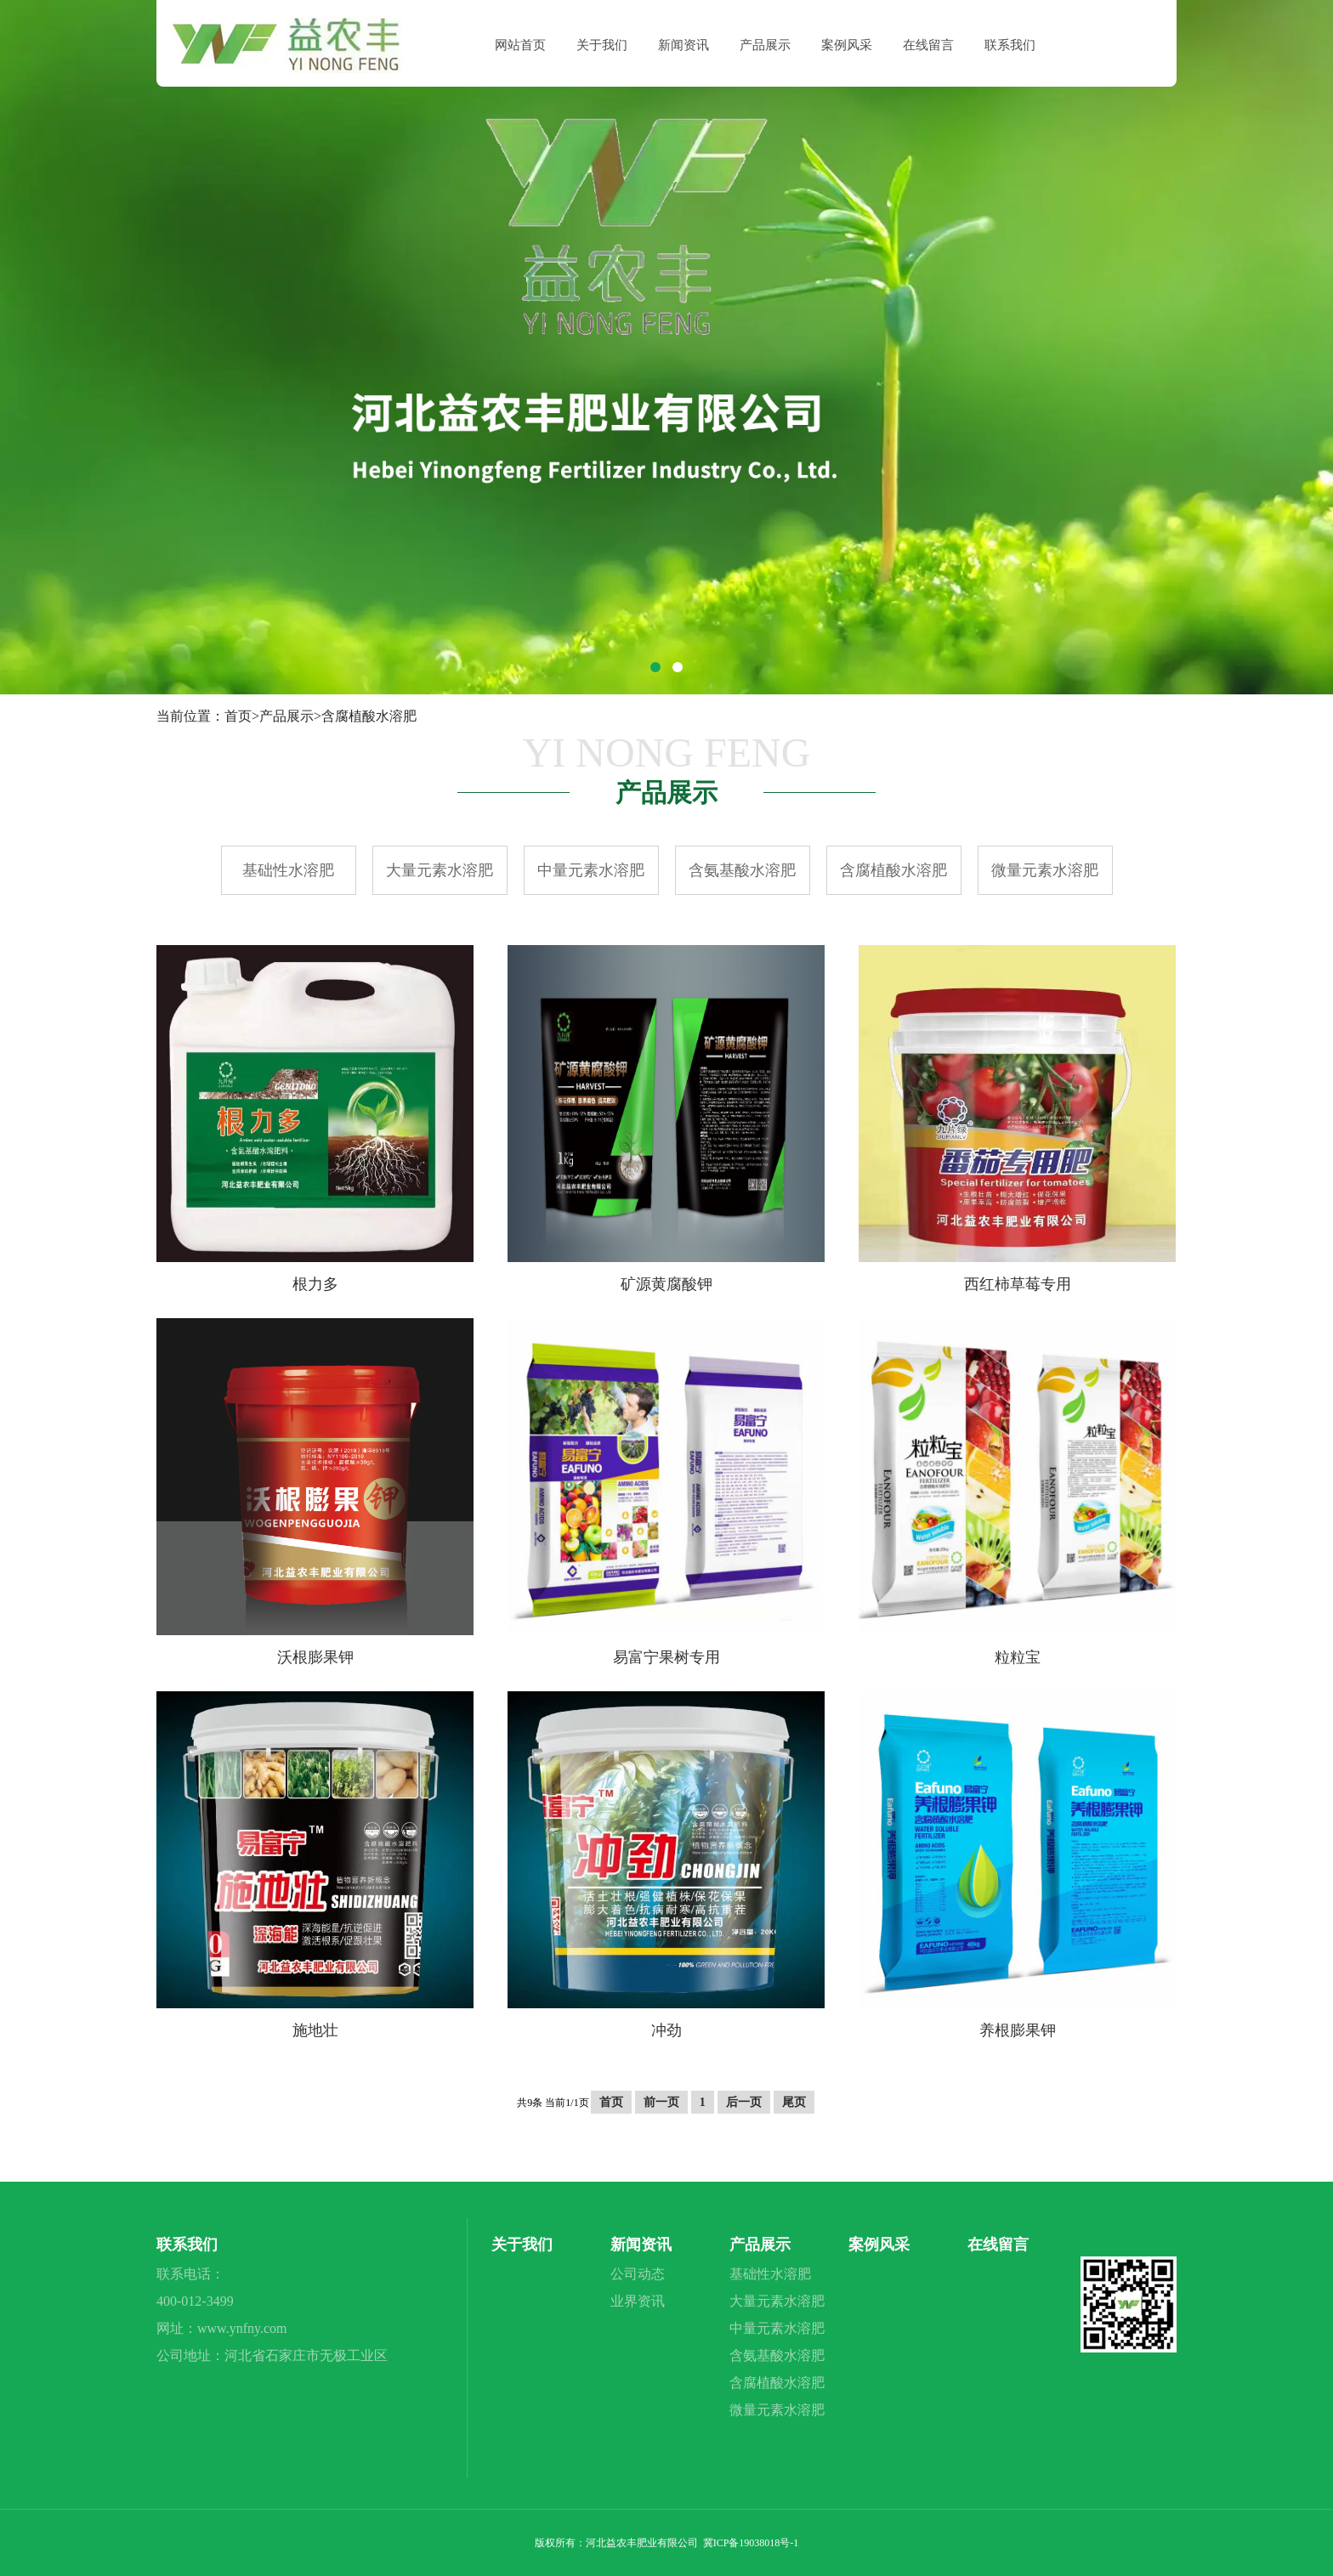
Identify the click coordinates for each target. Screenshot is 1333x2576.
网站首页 (520, 45)
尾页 (794, 2102)
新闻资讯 (683, 45)
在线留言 (928, 45)
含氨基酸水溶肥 (742, 870)
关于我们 (601, 45)
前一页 (661, 2102)
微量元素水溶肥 (1044, 870)
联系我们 (1009, 45)
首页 (238, 716)
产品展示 (765, 45)
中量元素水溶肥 (590, 870)
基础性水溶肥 (288, 870)
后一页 (744, 2102)
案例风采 (846, 45)
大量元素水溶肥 (439, 870)
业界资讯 (637, 2301)
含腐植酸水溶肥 (369, 716)
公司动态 (637, 2274)
